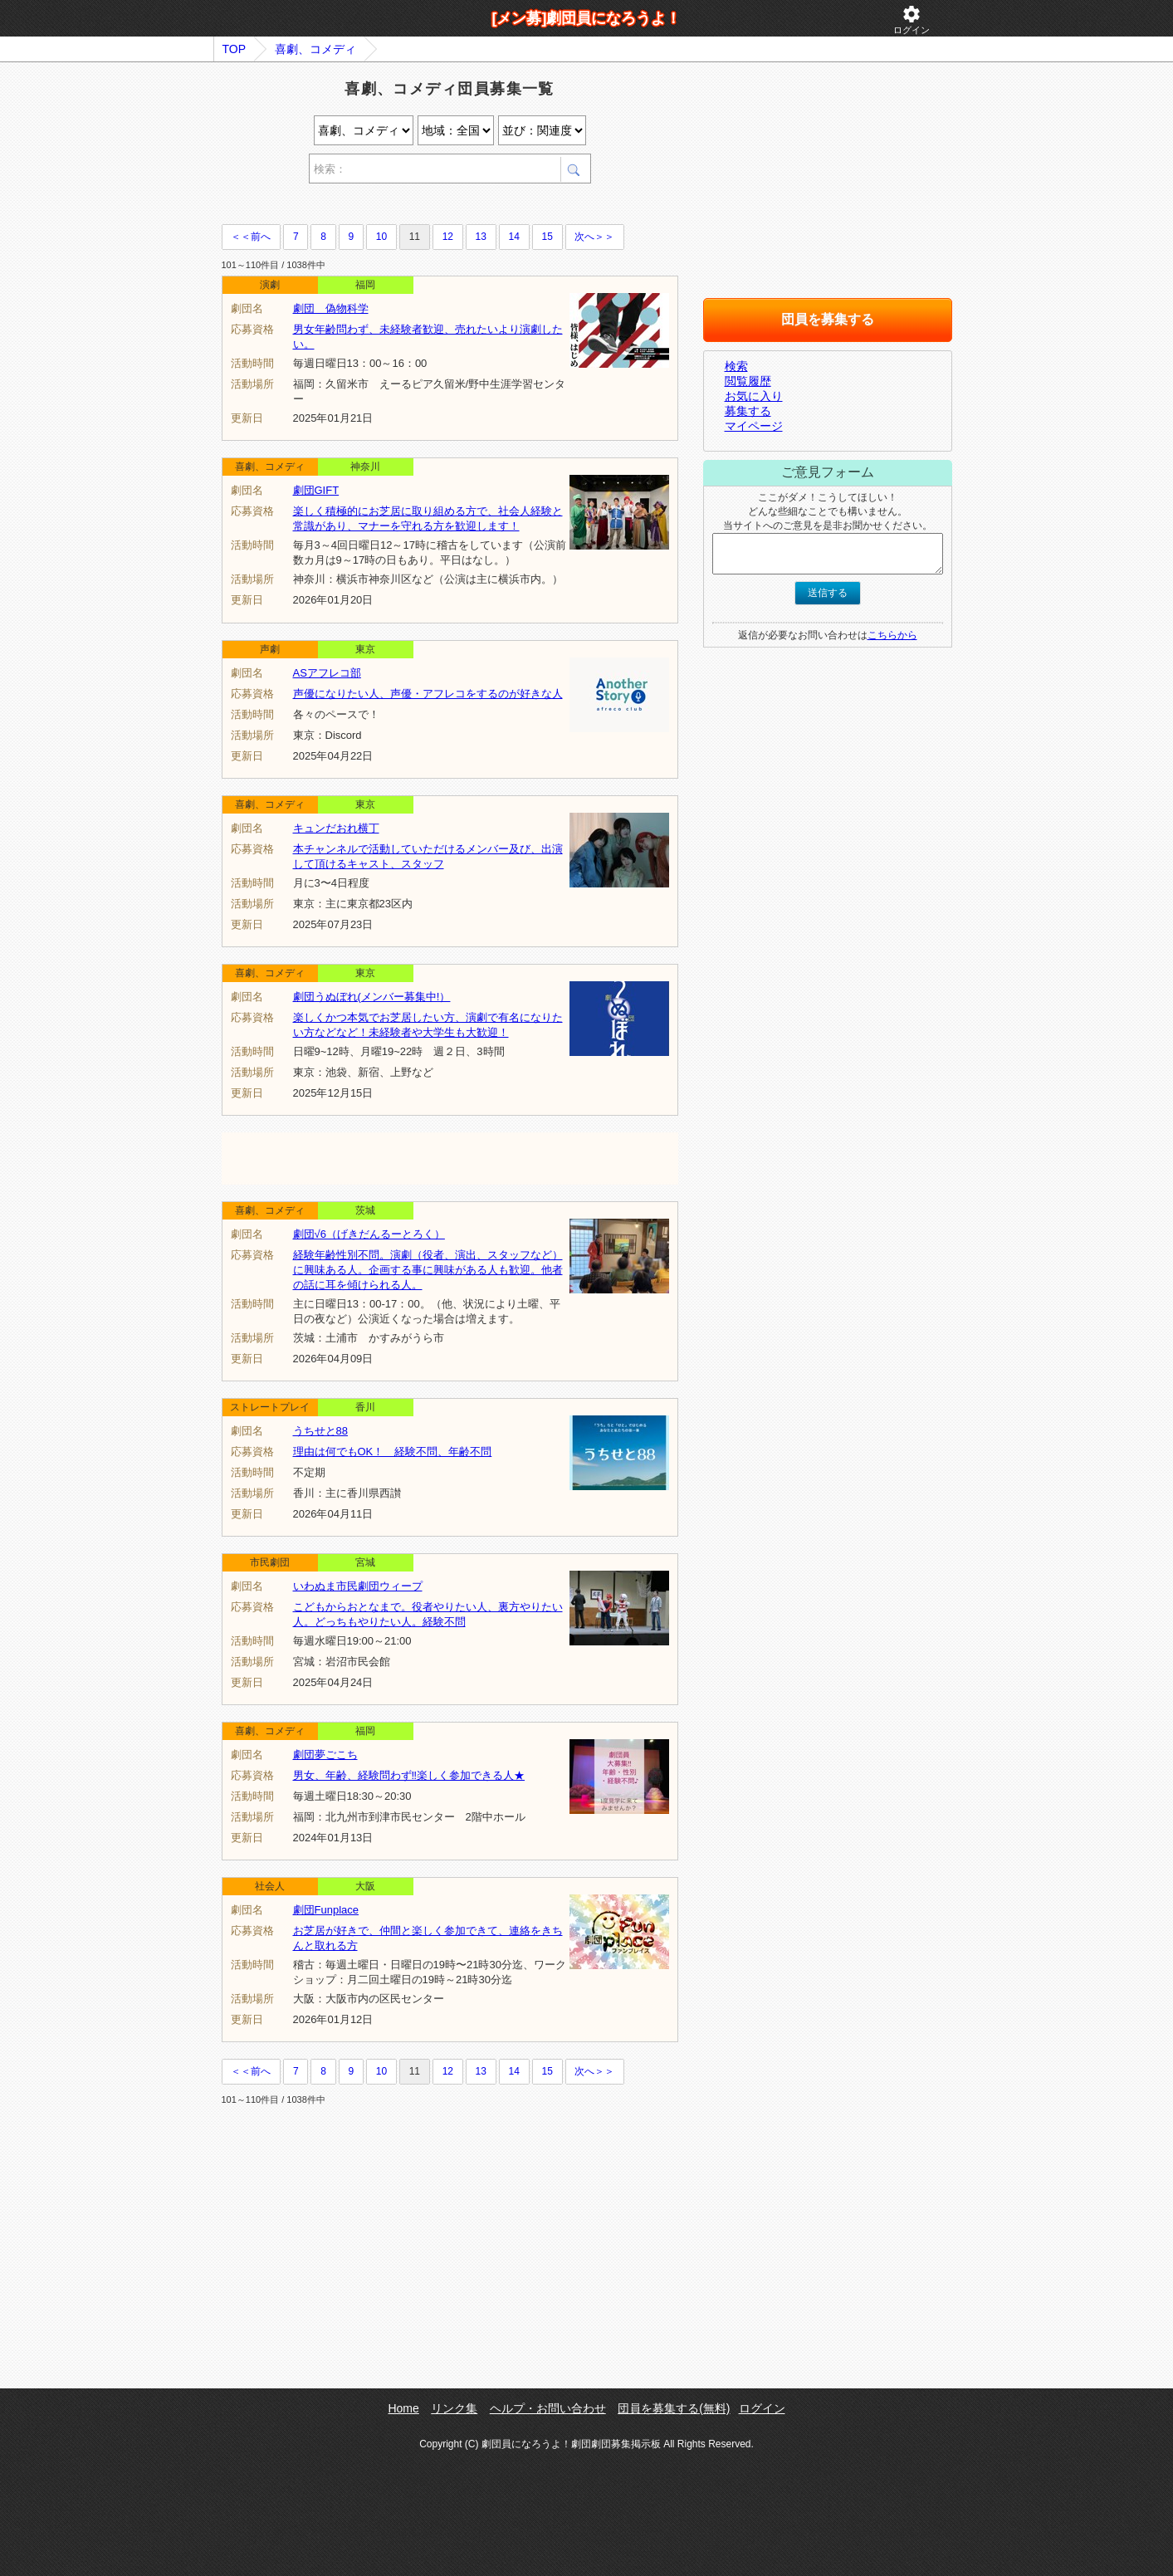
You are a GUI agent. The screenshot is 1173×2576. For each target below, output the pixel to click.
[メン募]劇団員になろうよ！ (587, 18)
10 (381, 236)
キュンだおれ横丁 (336, 828)
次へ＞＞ (594, 236)
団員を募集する (827, 319)
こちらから (892, 635)
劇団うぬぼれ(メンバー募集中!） (372, 996)
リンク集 (454, 2408)
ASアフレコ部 (327, 673)
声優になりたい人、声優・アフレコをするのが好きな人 (428, 693)
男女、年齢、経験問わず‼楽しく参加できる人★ (409, 1775)
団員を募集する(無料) (674, 2408)
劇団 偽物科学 (331, 308)
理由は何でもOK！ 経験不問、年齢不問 (392, 1451)
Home (403, 2408)
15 (547, 236)
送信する (828, 593)
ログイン (911, 19)
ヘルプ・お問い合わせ (548, 2408)
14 (514, 236)
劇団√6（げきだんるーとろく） (369, 1234)
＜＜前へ (251, 236)
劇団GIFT (316, 490)
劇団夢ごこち (325, 1754)
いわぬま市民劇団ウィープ (358, 1586)
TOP (234, 49)
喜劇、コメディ (315, 49)
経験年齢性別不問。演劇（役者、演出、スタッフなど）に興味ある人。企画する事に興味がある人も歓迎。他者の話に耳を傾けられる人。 (428, 1270)
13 (481, 236)
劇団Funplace (326, 1910)
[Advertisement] (416, 206)
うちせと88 (320, 1431)
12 (447, 236)
